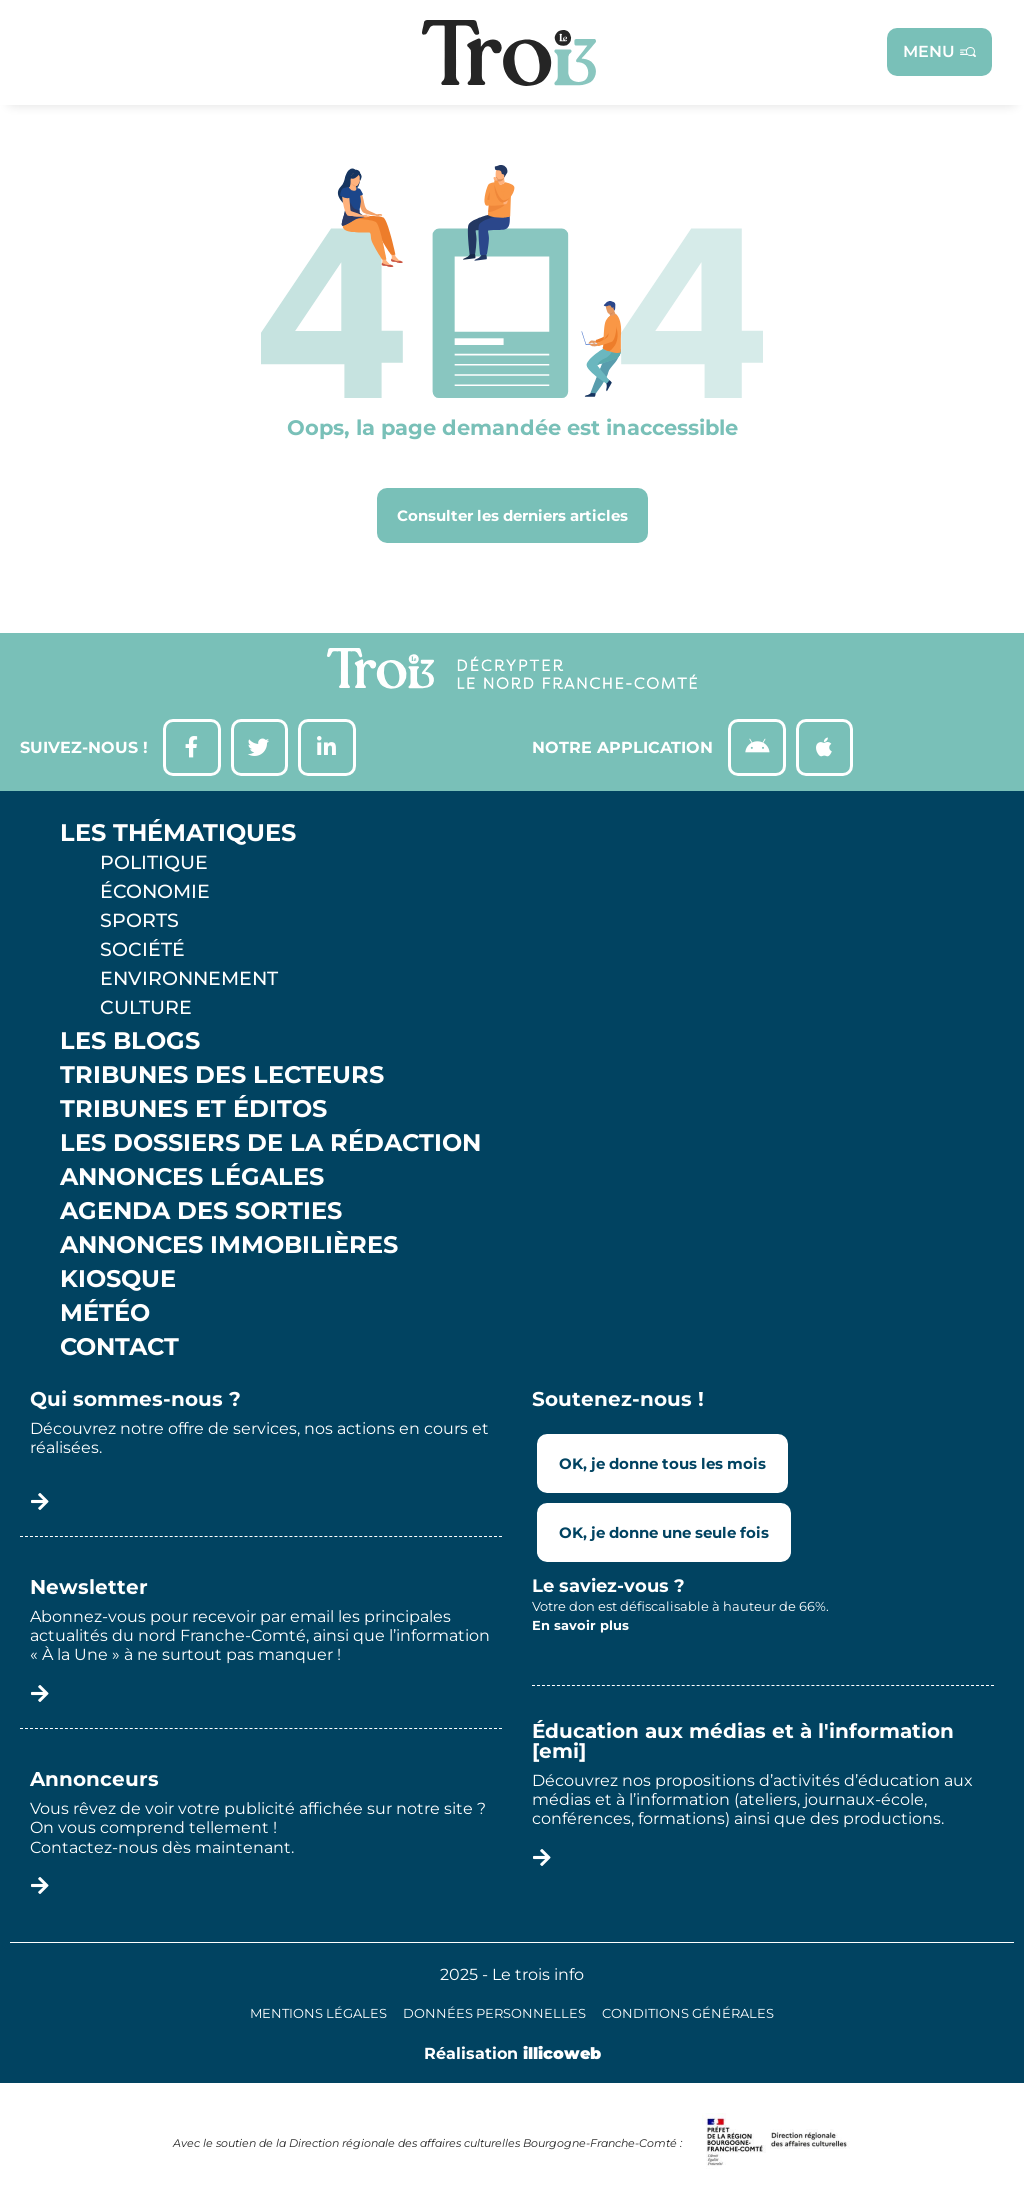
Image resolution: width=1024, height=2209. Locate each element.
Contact (119, 1351)
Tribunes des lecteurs (222, 1079)
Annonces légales (192, 1181)
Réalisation (512, 2056)
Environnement (189, 982)
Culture (146, 1011)
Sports (139, 924)
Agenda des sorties (201, 1215)
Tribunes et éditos (193, 1113)
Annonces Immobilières (229, 1249)
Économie (155, 895)
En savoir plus (580, 1629)
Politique (154, 866)
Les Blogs (130, 1045)
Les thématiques (178, 837)
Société (142, 953)
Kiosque (118, 1283)
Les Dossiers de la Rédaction (270, 1147)
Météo (105, 1317)
